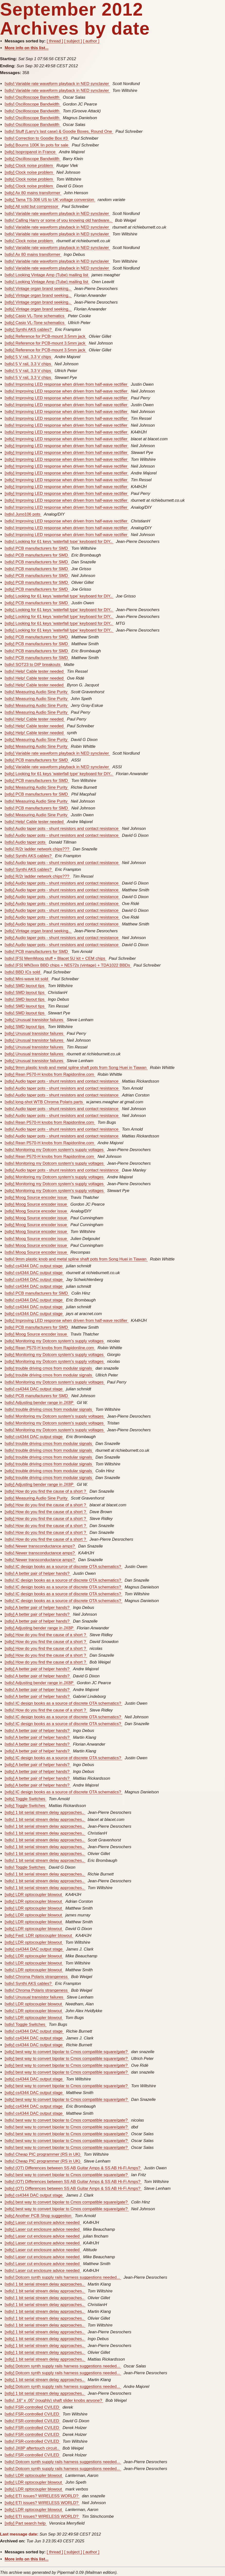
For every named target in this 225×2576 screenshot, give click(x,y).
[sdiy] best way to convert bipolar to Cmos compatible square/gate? (67, 2051)
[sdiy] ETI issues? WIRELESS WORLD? (42, 2496)
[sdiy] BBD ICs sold (23, 972)
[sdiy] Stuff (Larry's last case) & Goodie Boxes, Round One (59, 131)
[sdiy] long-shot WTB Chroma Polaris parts (44, 1102)
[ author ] (91, 41)
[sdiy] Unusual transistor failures (34, 1020)
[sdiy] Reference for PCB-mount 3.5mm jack (45, 336)
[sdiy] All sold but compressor (32, 206)
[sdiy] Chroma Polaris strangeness (37, 1976)
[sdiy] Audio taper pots (25, 842)
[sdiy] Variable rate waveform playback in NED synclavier (57, 83)
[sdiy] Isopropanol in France (31, 152)
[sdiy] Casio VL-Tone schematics (35, 316)
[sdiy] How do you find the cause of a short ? (46, 1491)
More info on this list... (26, 48)
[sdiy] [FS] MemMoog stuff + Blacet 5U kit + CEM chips (55, 958)
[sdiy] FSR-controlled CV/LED (32, 2407)
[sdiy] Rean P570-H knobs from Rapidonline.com (50, 1074)
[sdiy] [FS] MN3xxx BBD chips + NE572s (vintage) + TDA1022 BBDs (68, 965)
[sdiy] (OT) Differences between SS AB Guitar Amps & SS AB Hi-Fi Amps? (73, 2168)
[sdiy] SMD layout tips (25, 985)
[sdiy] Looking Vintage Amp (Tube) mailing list (47, 275)
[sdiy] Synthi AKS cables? (29, 329)
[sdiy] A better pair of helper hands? (38, 1573)
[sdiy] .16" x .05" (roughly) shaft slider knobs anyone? (54, 2400)
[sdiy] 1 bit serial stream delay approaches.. (45, 1812)
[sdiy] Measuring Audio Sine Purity (37, 692)
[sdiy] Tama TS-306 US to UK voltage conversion (50, 199)
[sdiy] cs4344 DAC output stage (34, 1266)
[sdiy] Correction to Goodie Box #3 (37, 138)
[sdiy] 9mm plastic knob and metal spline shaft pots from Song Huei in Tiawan (76, 1067)
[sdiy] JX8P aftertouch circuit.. (32, 2448)
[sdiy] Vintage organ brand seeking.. (38, 288)
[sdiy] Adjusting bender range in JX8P (39, 1402)
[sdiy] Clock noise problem (29, 165)
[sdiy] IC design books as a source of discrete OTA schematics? (63, 1566)
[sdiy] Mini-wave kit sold (27, 979)
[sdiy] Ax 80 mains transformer (33, 193)
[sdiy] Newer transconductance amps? (40, 1546)
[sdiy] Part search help (26, 2523)
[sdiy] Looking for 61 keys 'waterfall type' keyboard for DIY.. (59, 541)
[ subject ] (73, 41)
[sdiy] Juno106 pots (23, 514)
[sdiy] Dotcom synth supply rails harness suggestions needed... (63, 2277)
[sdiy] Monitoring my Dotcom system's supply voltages (55, 1149)
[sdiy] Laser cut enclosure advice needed (43, 2222)
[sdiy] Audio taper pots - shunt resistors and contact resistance (62, 828)
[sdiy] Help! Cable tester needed (35, 671)
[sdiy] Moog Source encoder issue (36, 1197)
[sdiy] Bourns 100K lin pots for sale (37, 145)
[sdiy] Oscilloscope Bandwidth (33, 97)
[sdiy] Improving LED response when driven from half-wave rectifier (66, 384)
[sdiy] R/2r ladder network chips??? (37, 849)
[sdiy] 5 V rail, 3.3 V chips (28, 357)
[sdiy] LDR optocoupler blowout (34, 1894)
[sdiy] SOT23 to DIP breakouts (33, 664)
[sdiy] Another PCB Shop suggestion (38, 2215)
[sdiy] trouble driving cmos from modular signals (49, 1368)
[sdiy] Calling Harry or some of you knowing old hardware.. (59, 220)
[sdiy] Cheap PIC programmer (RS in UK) (43, 2154)
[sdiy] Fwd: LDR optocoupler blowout (39, 1935)
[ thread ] (55, 41)
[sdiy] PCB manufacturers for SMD (37, 548)
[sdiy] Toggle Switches (25, 1799)
